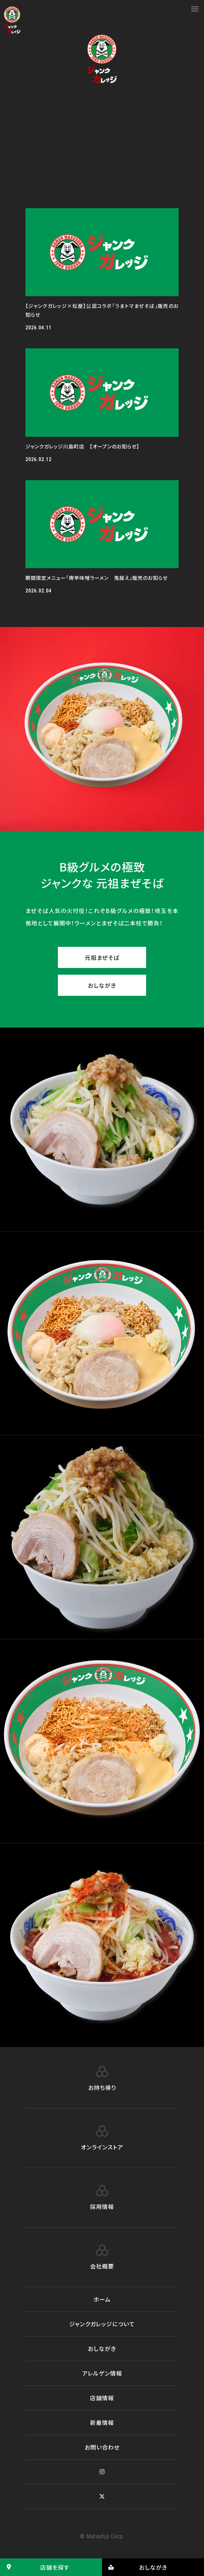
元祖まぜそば (102, 957)
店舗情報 (102, 2398)
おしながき (102, 985)
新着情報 (102, 2422)
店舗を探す (34, 2567)
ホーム (102, 2299)
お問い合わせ (102, 2447)
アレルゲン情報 (102, 2373)
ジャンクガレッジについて (102, 2324)
